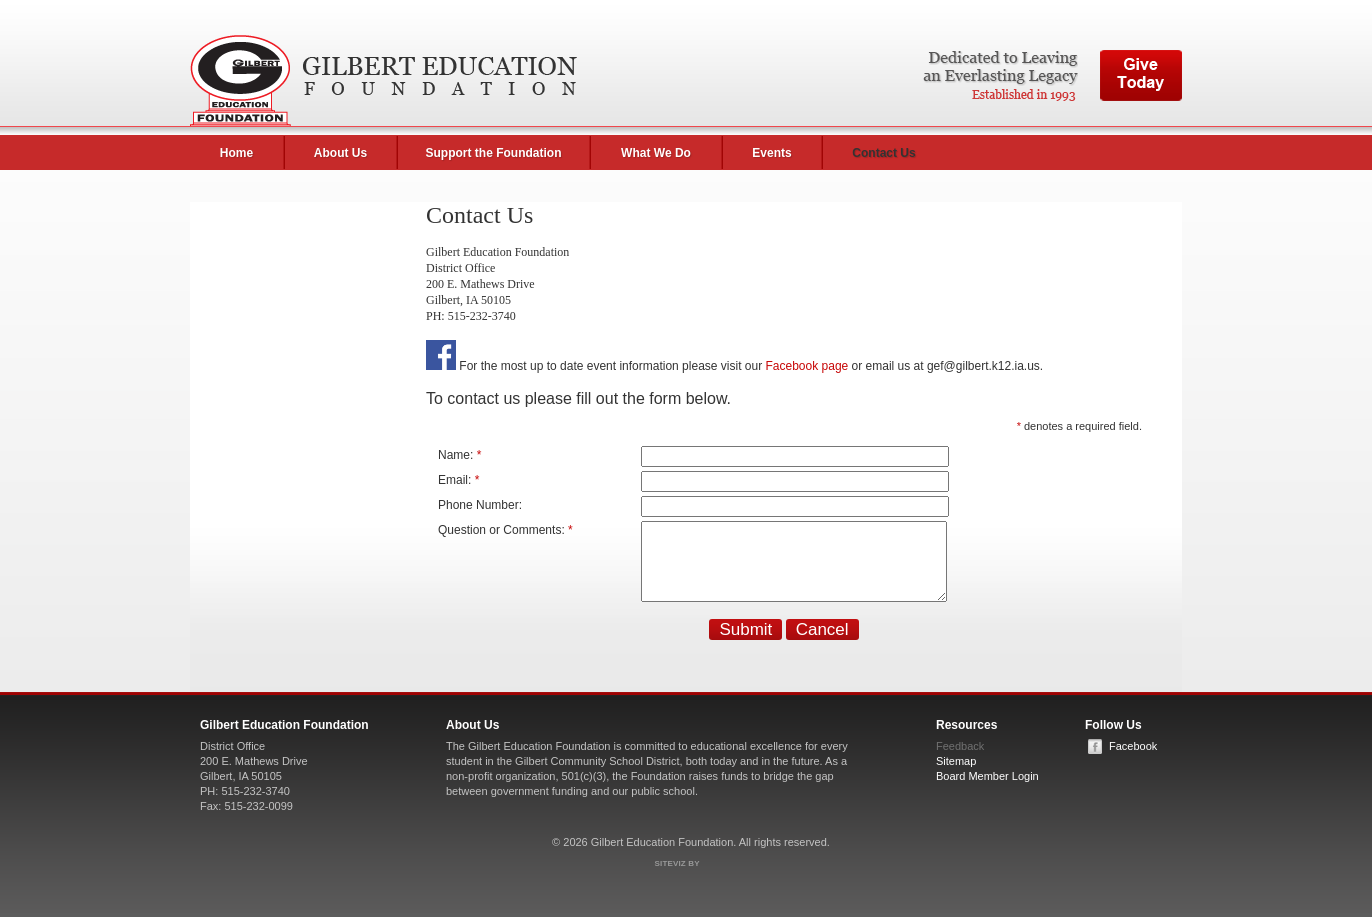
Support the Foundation (494, 153)
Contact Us (883, 153)
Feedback (960, 750)
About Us (340, 153)
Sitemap (956, 765)
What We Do (656, 153)
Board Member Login (987, 780)
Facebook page (807, 366)
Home (236, 153)
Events (771, 153)
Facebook (1133, 750)
